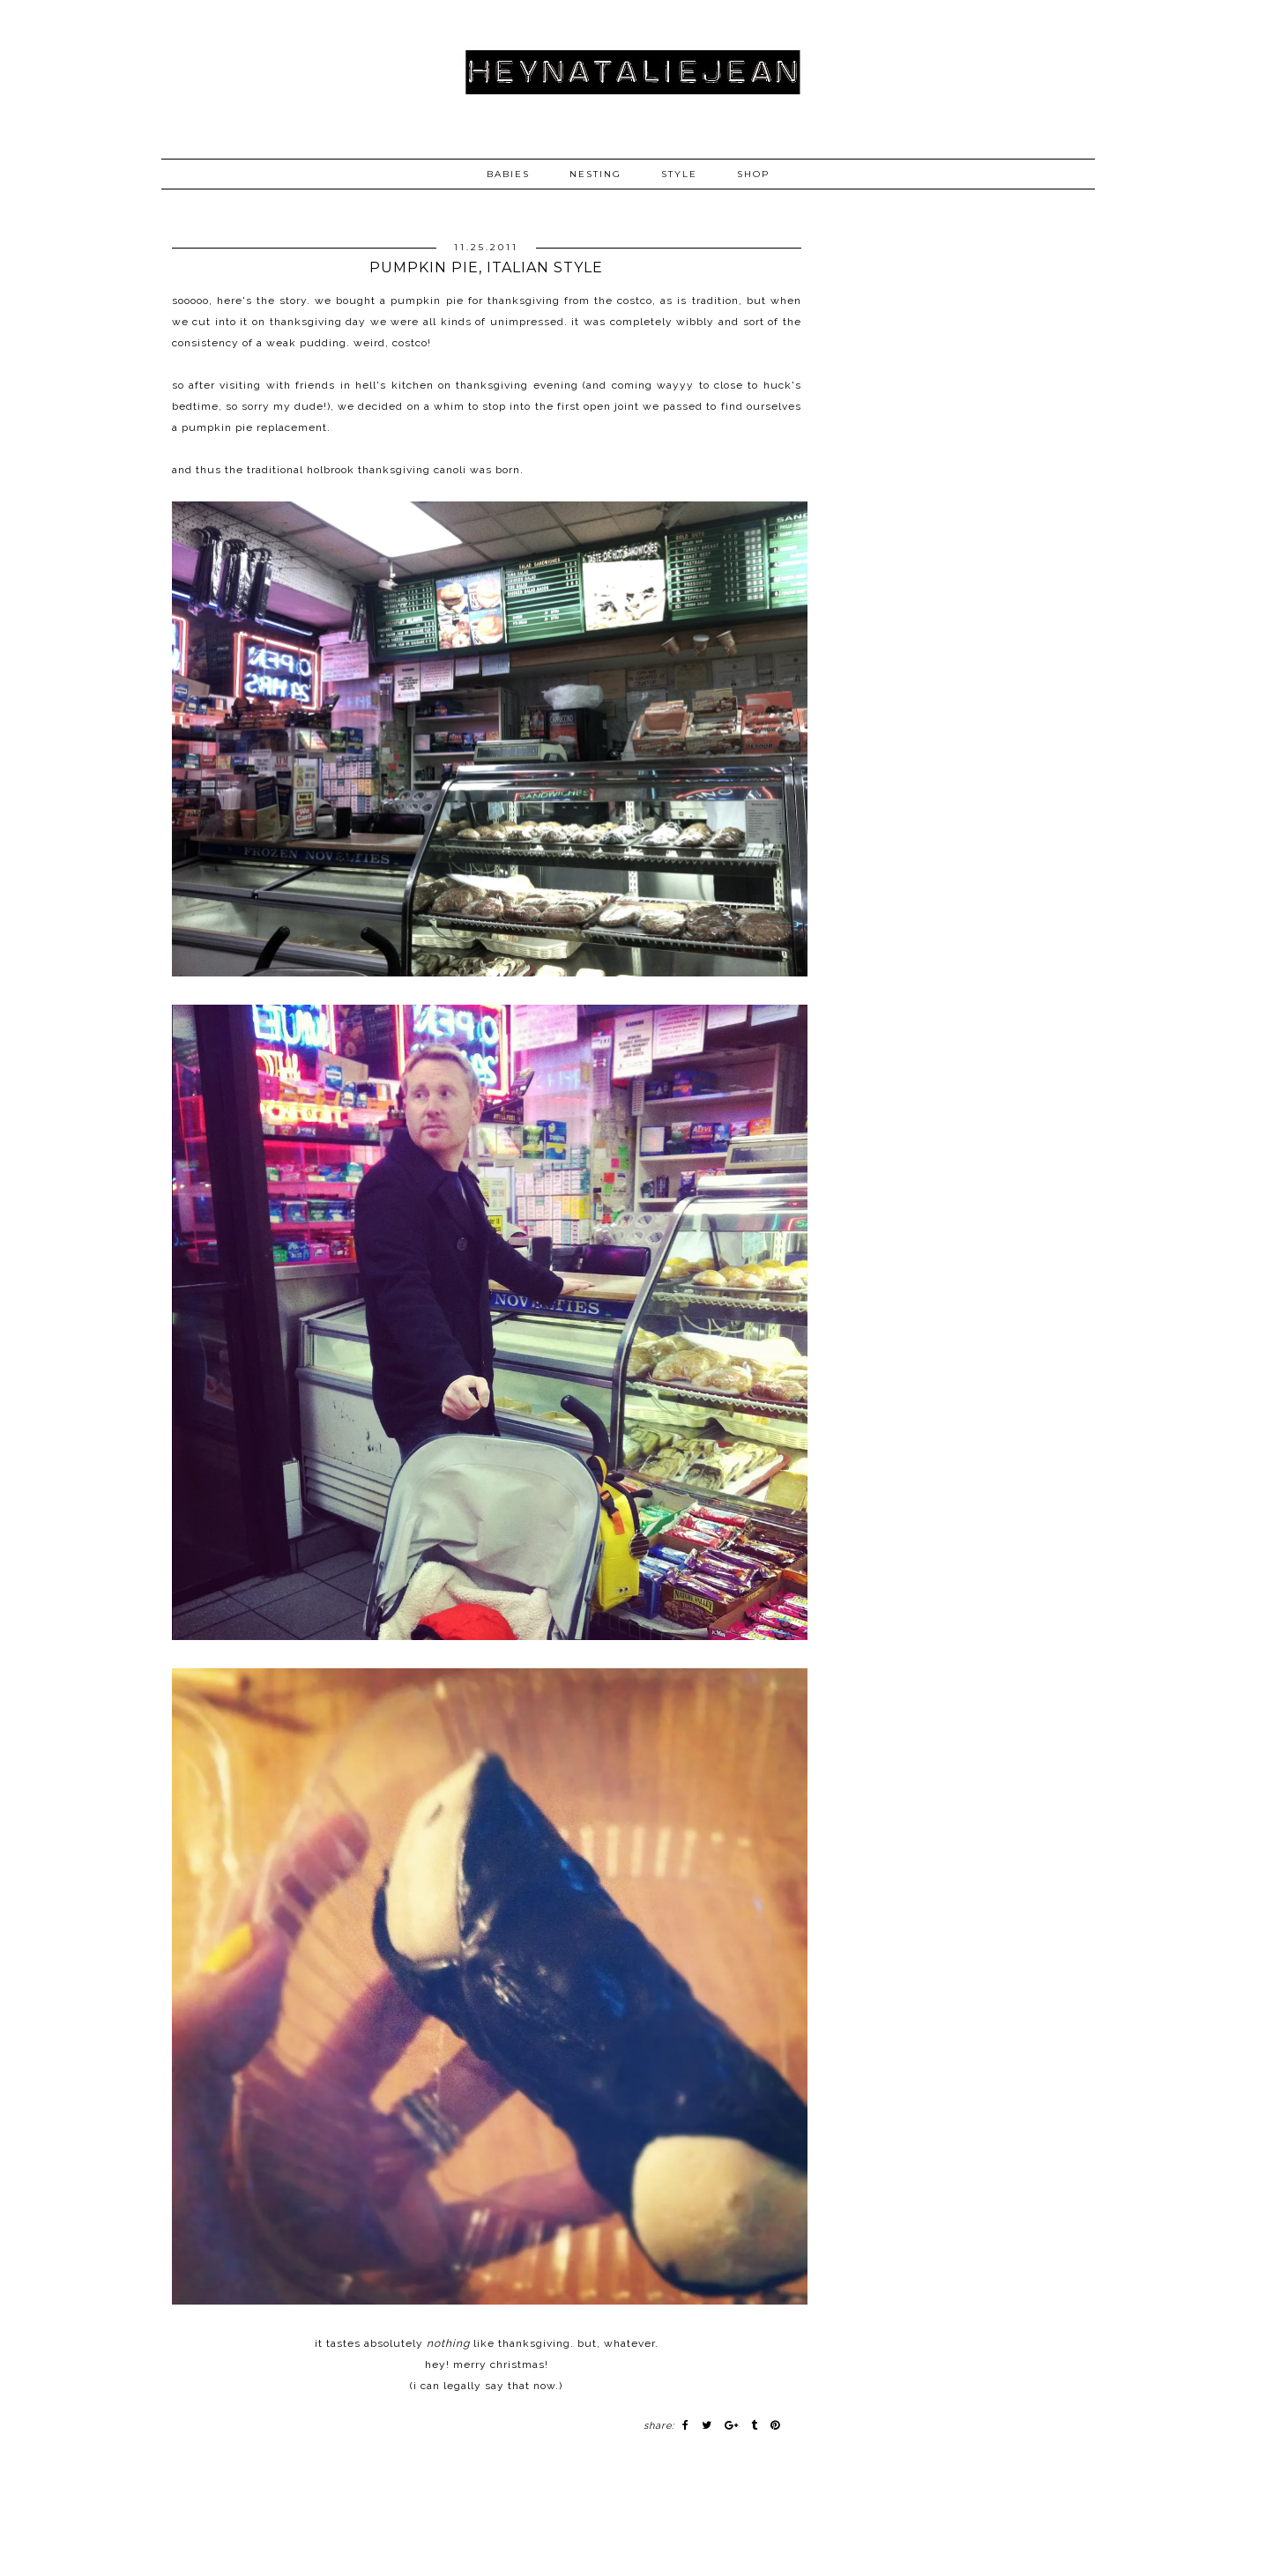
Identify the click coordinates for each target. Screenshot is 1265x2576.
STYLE (679, 174)
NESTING (595, 174)
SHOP (753, 174)
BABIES (508, 174)
